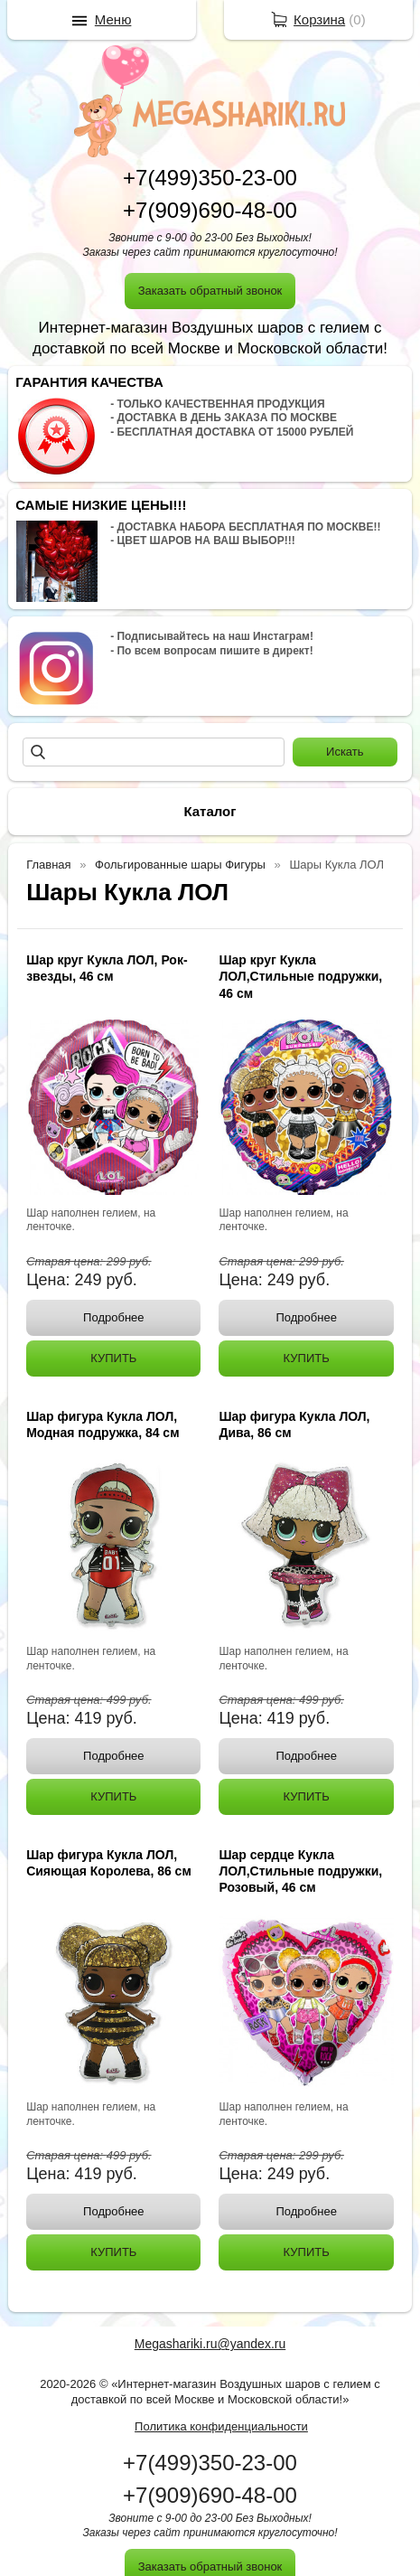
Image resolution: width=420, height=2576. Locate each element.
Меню (113, 19)
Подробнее (113, 1317)
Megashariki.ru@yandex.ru (210, 2343)
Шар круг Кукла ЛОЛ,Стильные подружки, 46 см (300, 976)
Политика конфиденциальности (221, 2426)
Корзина (319, 19)
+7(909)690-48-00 (210, 210)
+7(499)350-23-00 (210, 177)
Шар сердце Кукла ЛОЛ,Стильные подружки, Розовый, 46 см (300, 1870)
